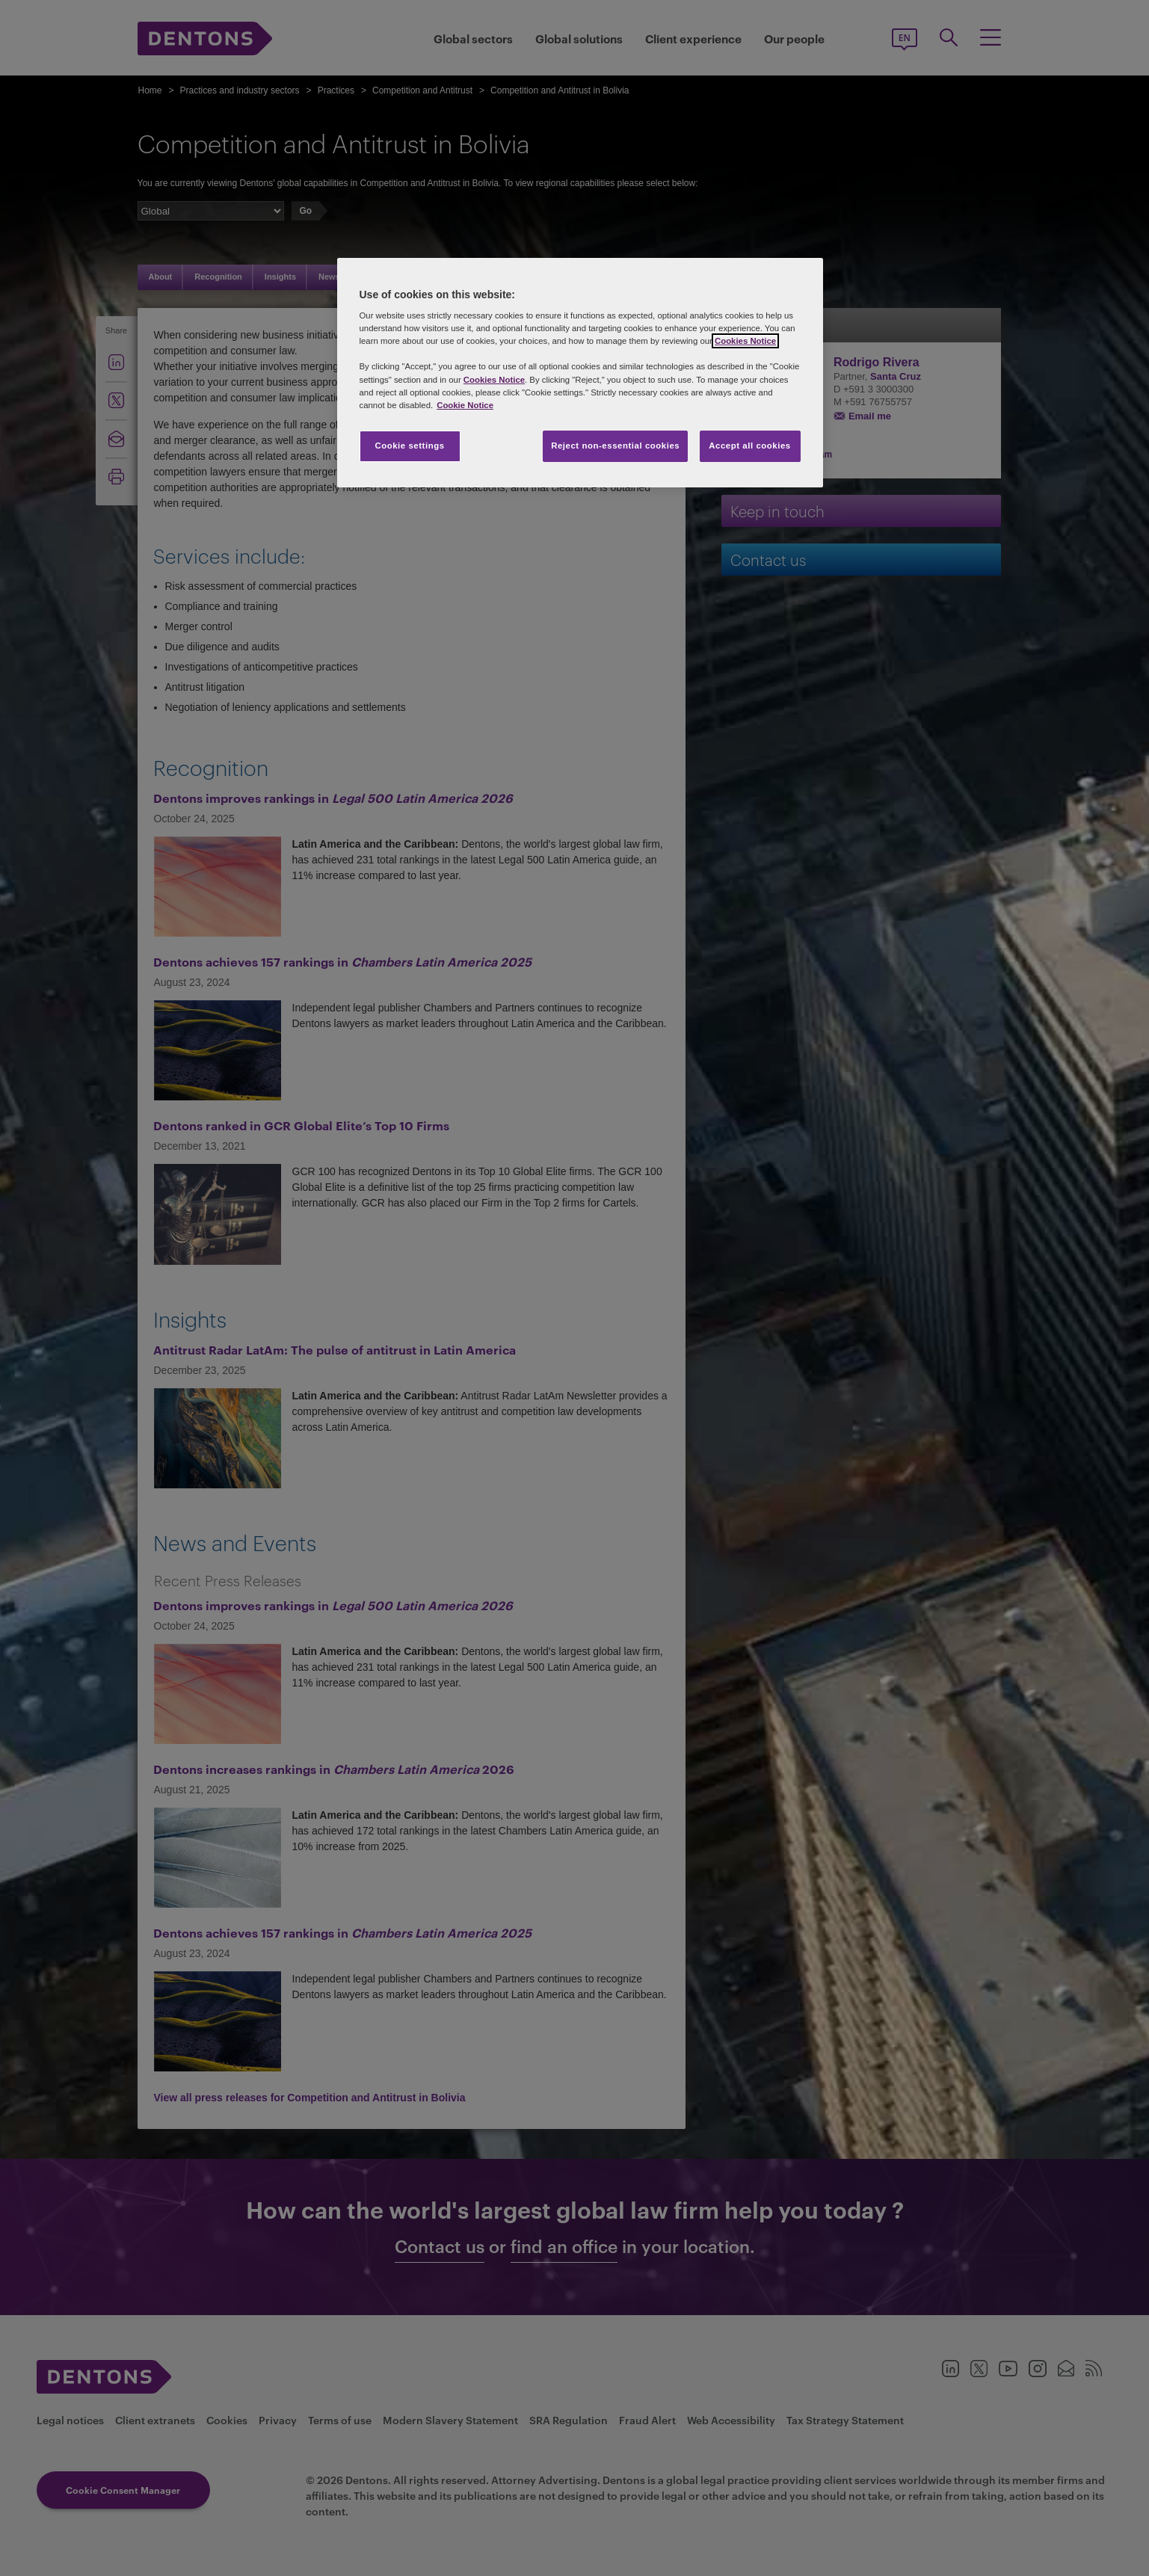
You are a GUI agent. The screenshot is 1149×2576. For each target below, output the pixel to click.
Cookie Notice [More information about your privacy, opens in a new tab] (465, 405)
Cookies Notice (745, 340)
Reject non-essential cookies (615, 445)
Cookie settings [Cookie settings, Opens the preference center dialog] (409, 445)
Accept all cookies (750, 445)
